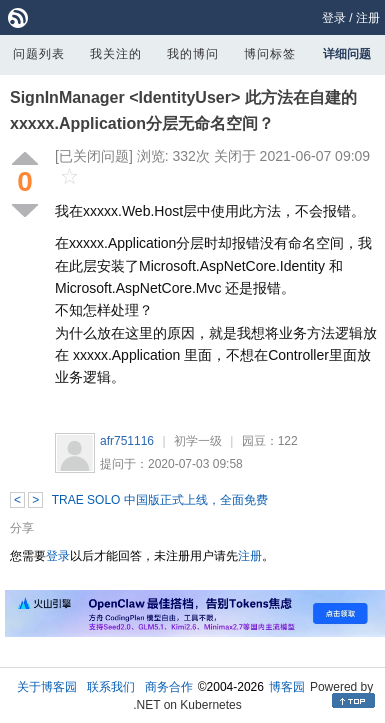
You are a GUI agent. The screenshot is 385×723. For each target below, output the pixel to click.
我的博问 (193, 54)
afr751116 (127, 441)
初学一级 (198, 441)
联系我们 (111, 687)
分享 (22, 528)
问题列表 (39, 54)
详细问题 (347, 54)
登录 (334, 18)
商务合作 (169, 687)
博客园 (287, 687)
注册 (368, 18)
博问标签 (270, 54)
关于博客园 (47, 687)
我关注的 (116, 54)
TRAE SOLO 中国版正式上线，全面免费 (160, 500)
